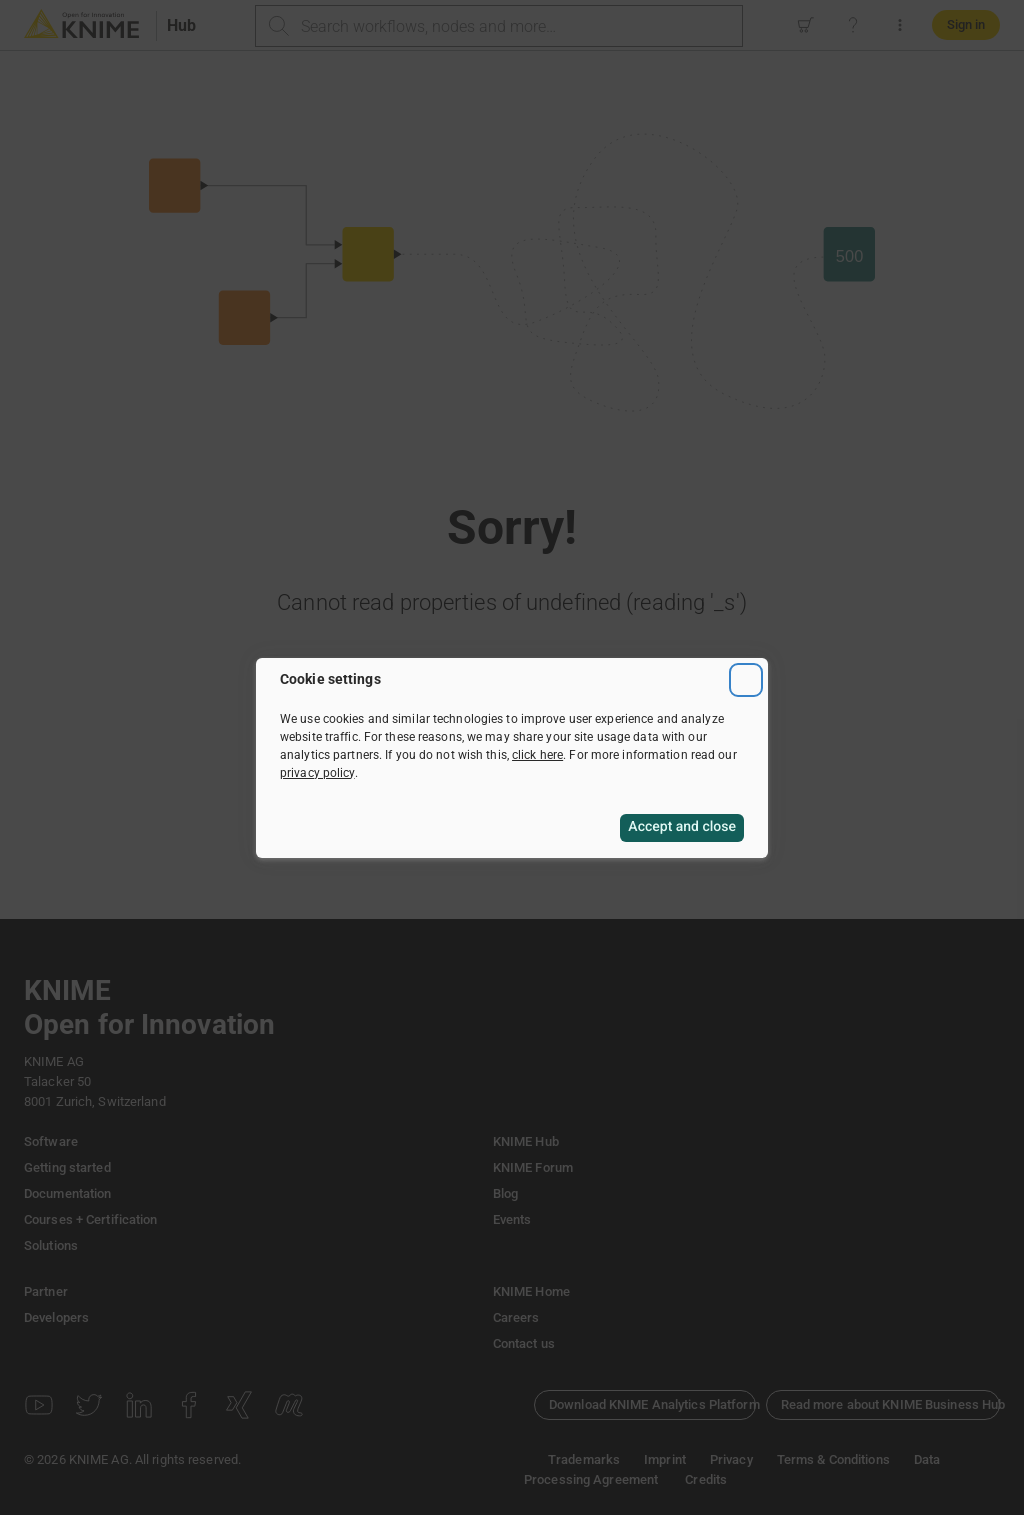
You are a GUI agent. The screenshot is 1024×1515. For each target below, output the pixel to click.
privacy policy (317, 773)
